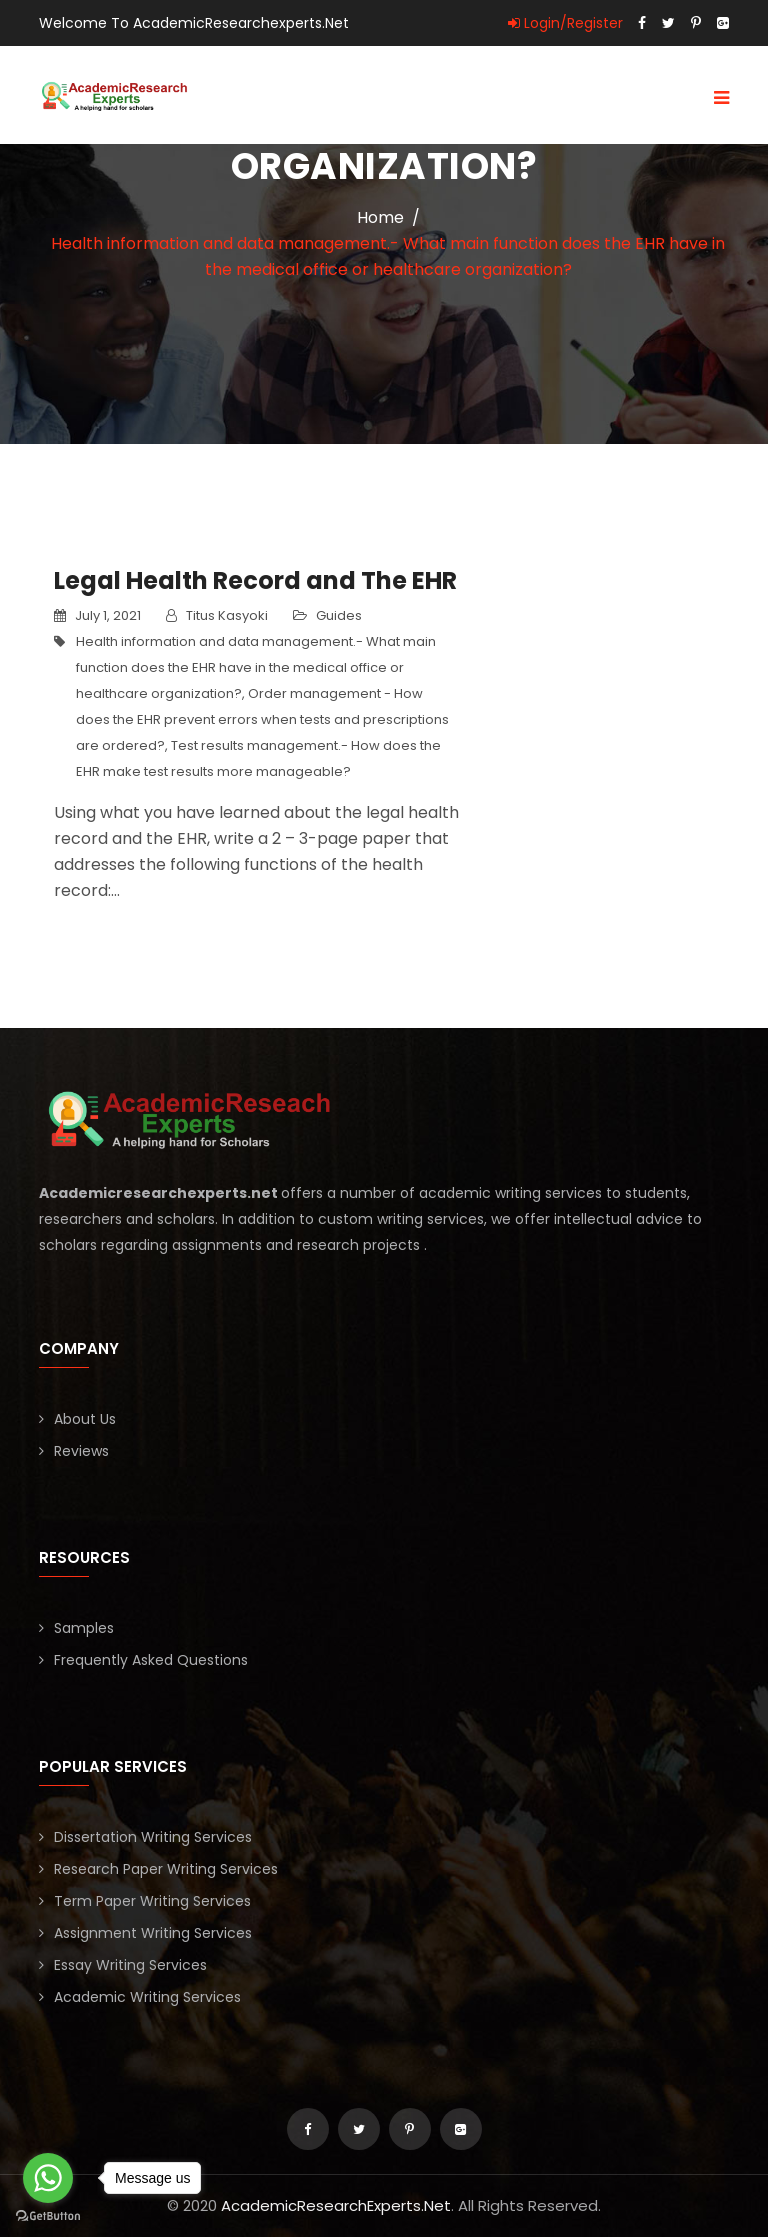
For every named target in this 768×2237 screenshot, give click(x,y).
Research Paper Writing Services (166, 1869)
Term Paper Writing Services (152, 1901)
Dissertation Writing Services (153, 1837)
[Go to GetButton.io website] (48, 2216)
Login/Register (565, 23)
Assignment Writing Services (153, 1933)
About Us (85, 1419)
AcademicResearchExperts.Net (336, 2205)
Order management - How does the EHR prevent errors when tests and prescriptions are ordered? (262, 719)
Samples (84, 1628)
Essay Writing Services (130, 1965)
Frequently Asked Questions (151, 1660)
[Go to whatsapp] (48, 2178)
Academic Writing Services (147, 1997)
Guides (339, 615)
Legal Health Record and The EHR (255, 580)
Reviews (81, 1451)
